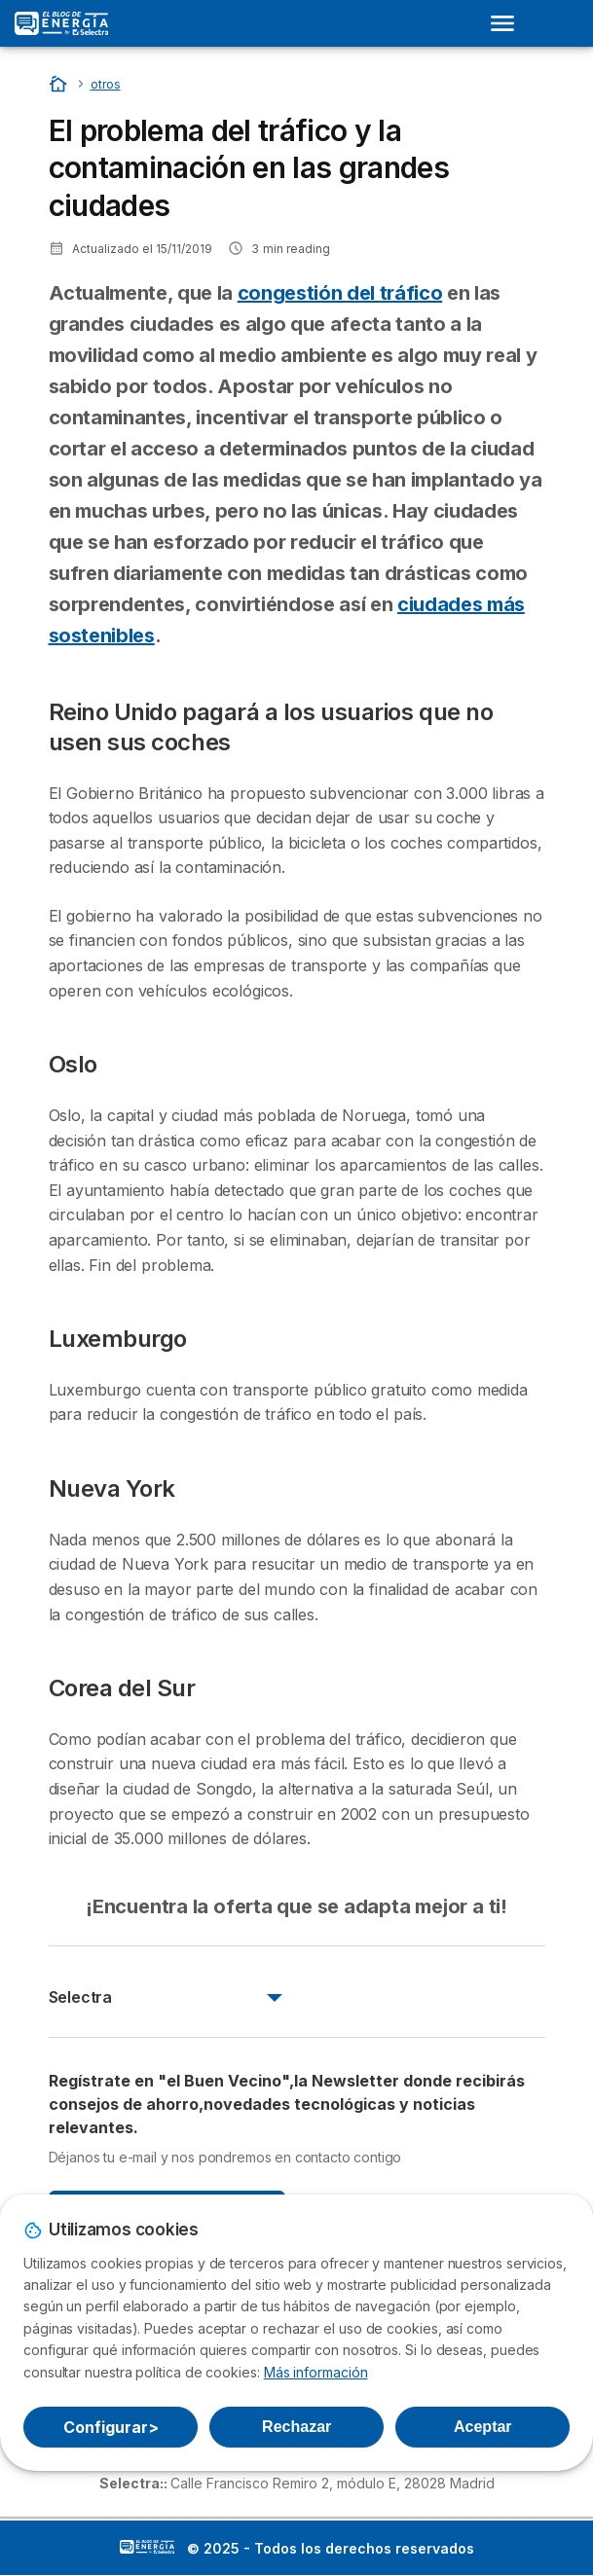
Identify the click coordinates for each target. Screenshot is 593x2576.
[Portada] (60, 83)
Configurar (111, 2427)
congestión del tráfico (340, 293)
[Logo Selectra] (61, 23)
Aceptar (483, 2426)
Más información (316, 2372)
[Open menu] (508, 23)
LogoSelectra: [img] (147, 2547)
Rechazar (296, 2426)
